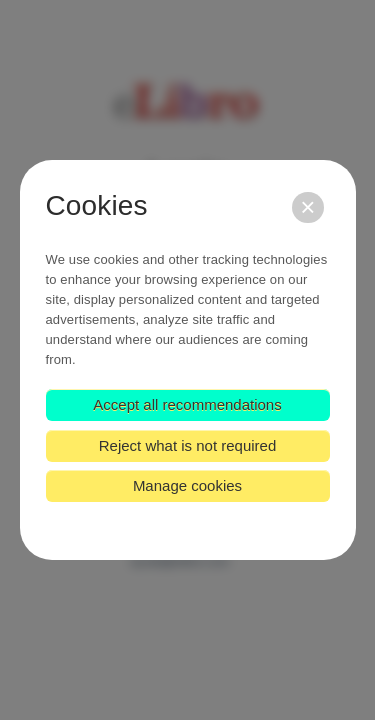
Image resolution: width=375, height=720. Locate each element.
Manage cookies (187, 485)
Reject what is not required (188, 445)
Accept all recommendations (187, 404)
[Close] (307, 207)
